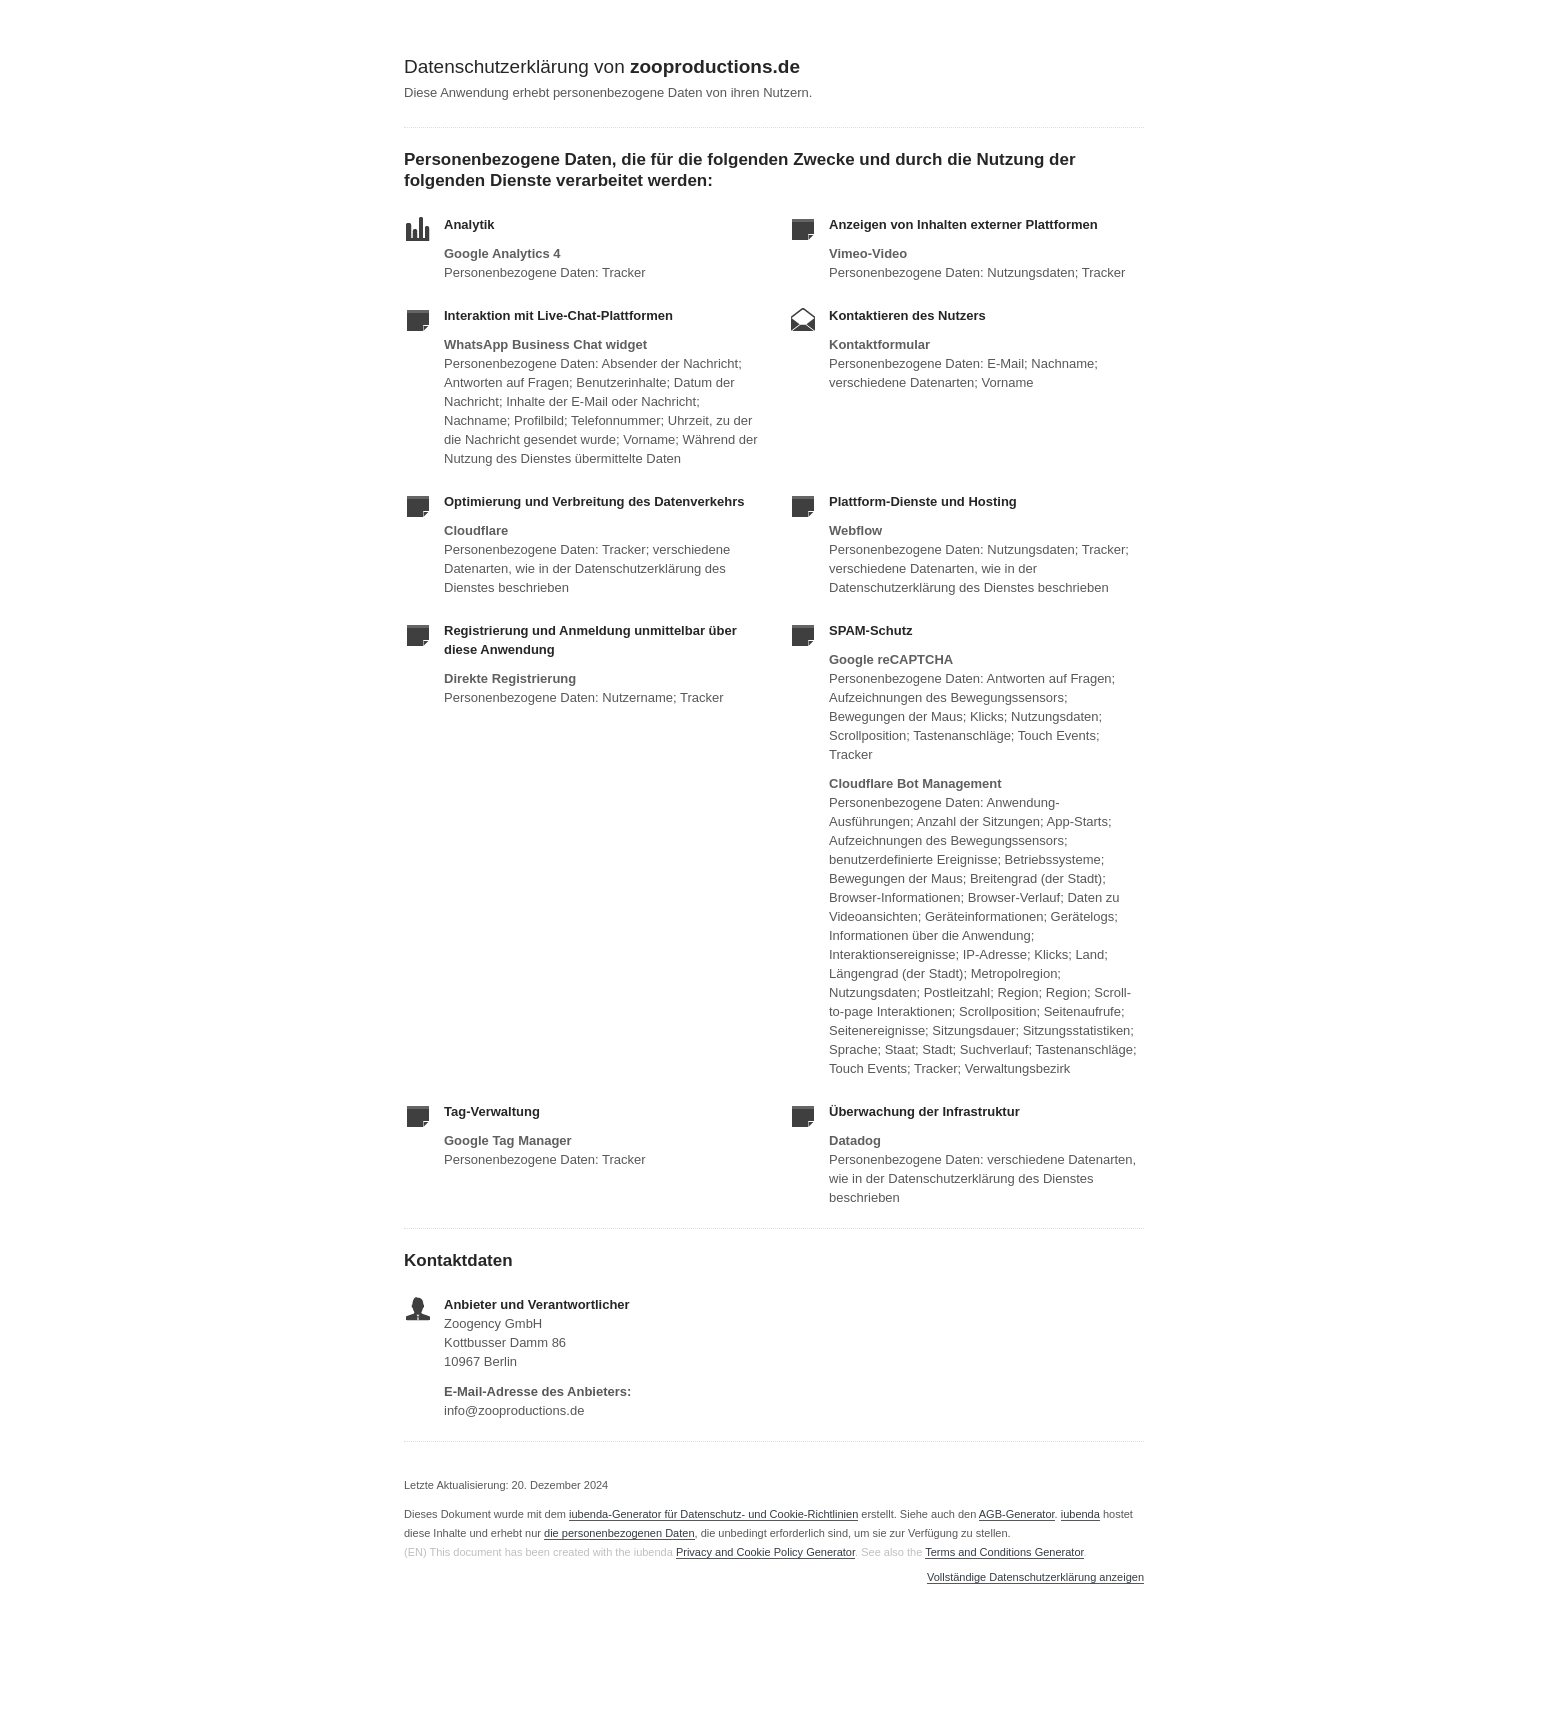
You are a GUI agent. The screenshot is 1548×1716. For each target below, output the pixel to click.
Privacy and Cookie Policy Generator (765, 1552)
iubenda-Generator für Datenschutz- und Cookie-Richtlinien (713, 1514)
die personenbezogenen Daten (619, 1533)
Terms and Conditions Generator (1004, 1552)
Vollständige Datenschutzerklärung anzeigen (1035, 1577)
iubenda (1080, 1514)
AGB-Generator (1017, 1514)
